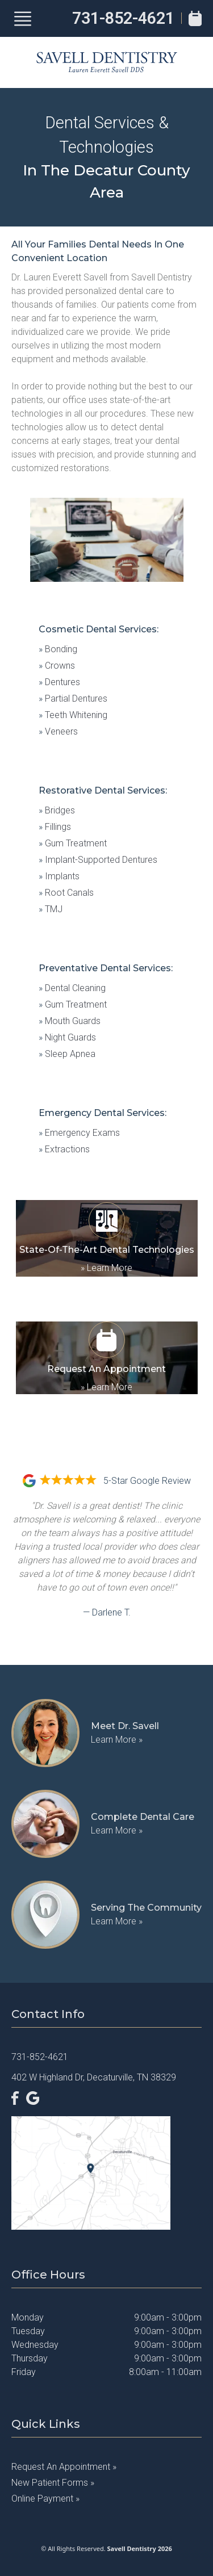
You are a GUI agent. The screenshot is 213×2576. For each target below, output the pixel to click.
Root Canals (66, 892)
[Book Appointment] (195, 18)
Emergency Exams (79, 1132)
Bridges (57, 810)
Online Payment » (45, 2498)
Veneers (58, 731)
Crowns (57, 665)
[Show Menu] (22, 18)
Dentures (59, 682)
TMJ (50, 909)
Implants (59, 876)
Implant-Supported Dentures (98, 859)
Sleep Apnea (67, 1053)
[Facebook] (15, 2098)
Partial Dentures (73, 698)
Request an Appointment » (63, 2466)
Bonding (58, 649)
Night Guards (67, 1037)
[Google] (33, 2098)
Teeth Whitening (73, 715)
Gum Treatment (73, 843)
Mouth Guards (70, 1021)
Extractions (64, 1149)
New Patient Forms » (52, 2482)
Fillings (55, 826)
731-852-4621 (123, 18)
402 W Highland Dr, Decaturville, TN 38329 (93, 2077)
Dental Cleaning (72, 988)
